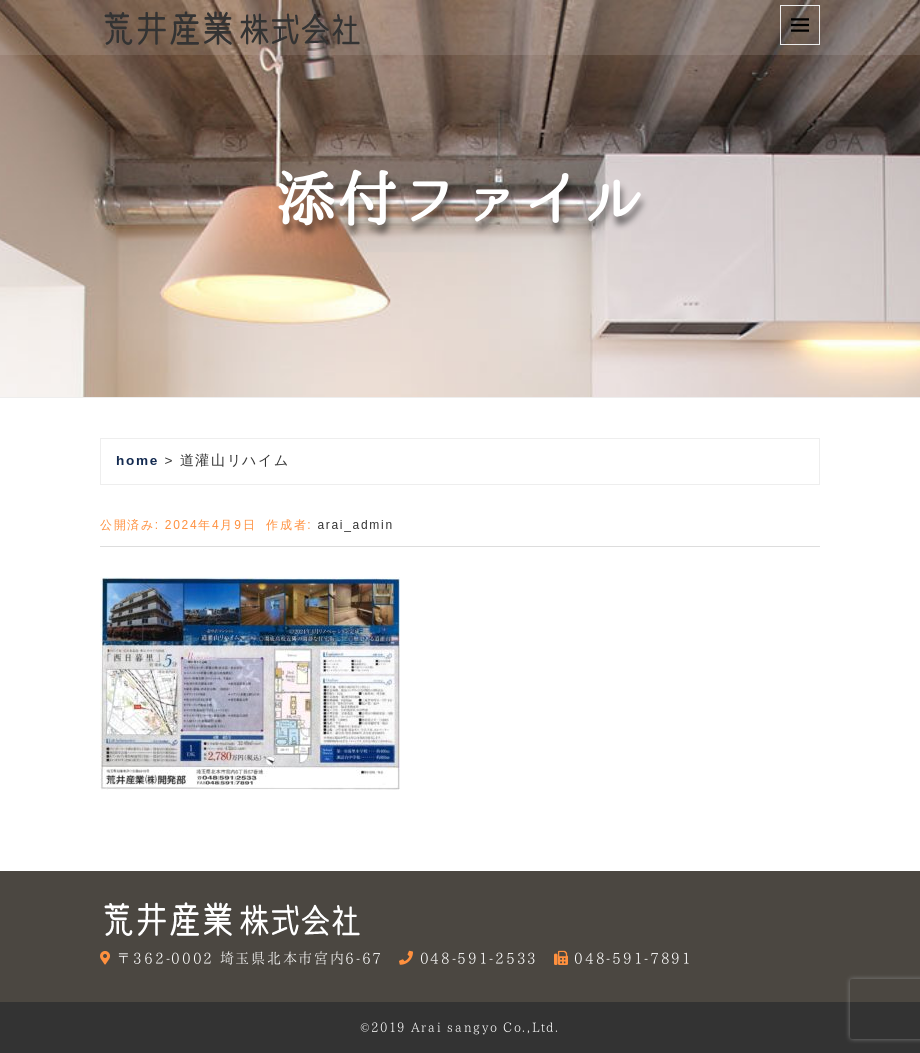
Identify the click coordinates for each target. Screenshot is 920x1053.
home (137, 460)
